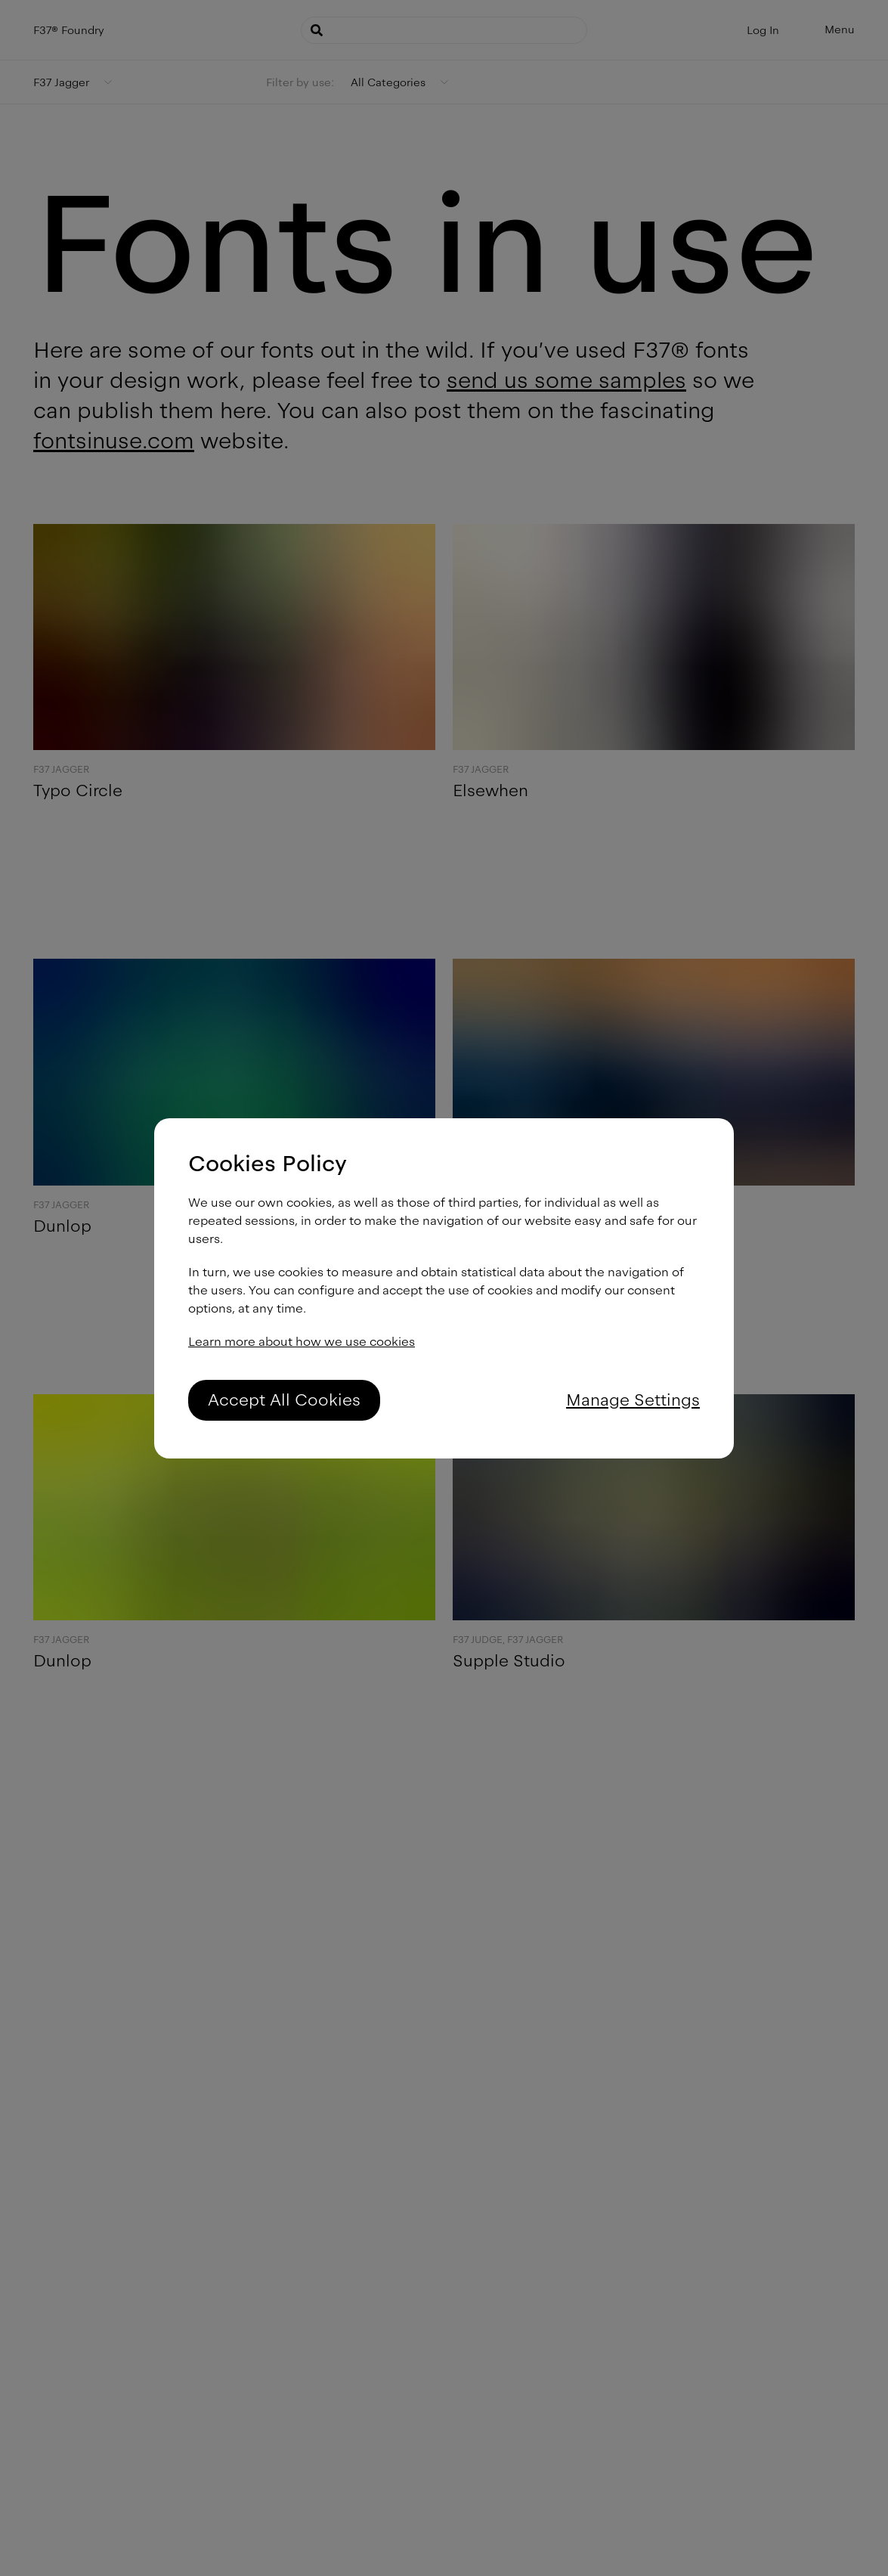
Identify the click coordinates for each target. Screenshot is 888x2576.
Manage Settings (633, 1400)
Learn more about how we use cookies (301, 1342)
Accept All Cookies (284, 1400)
